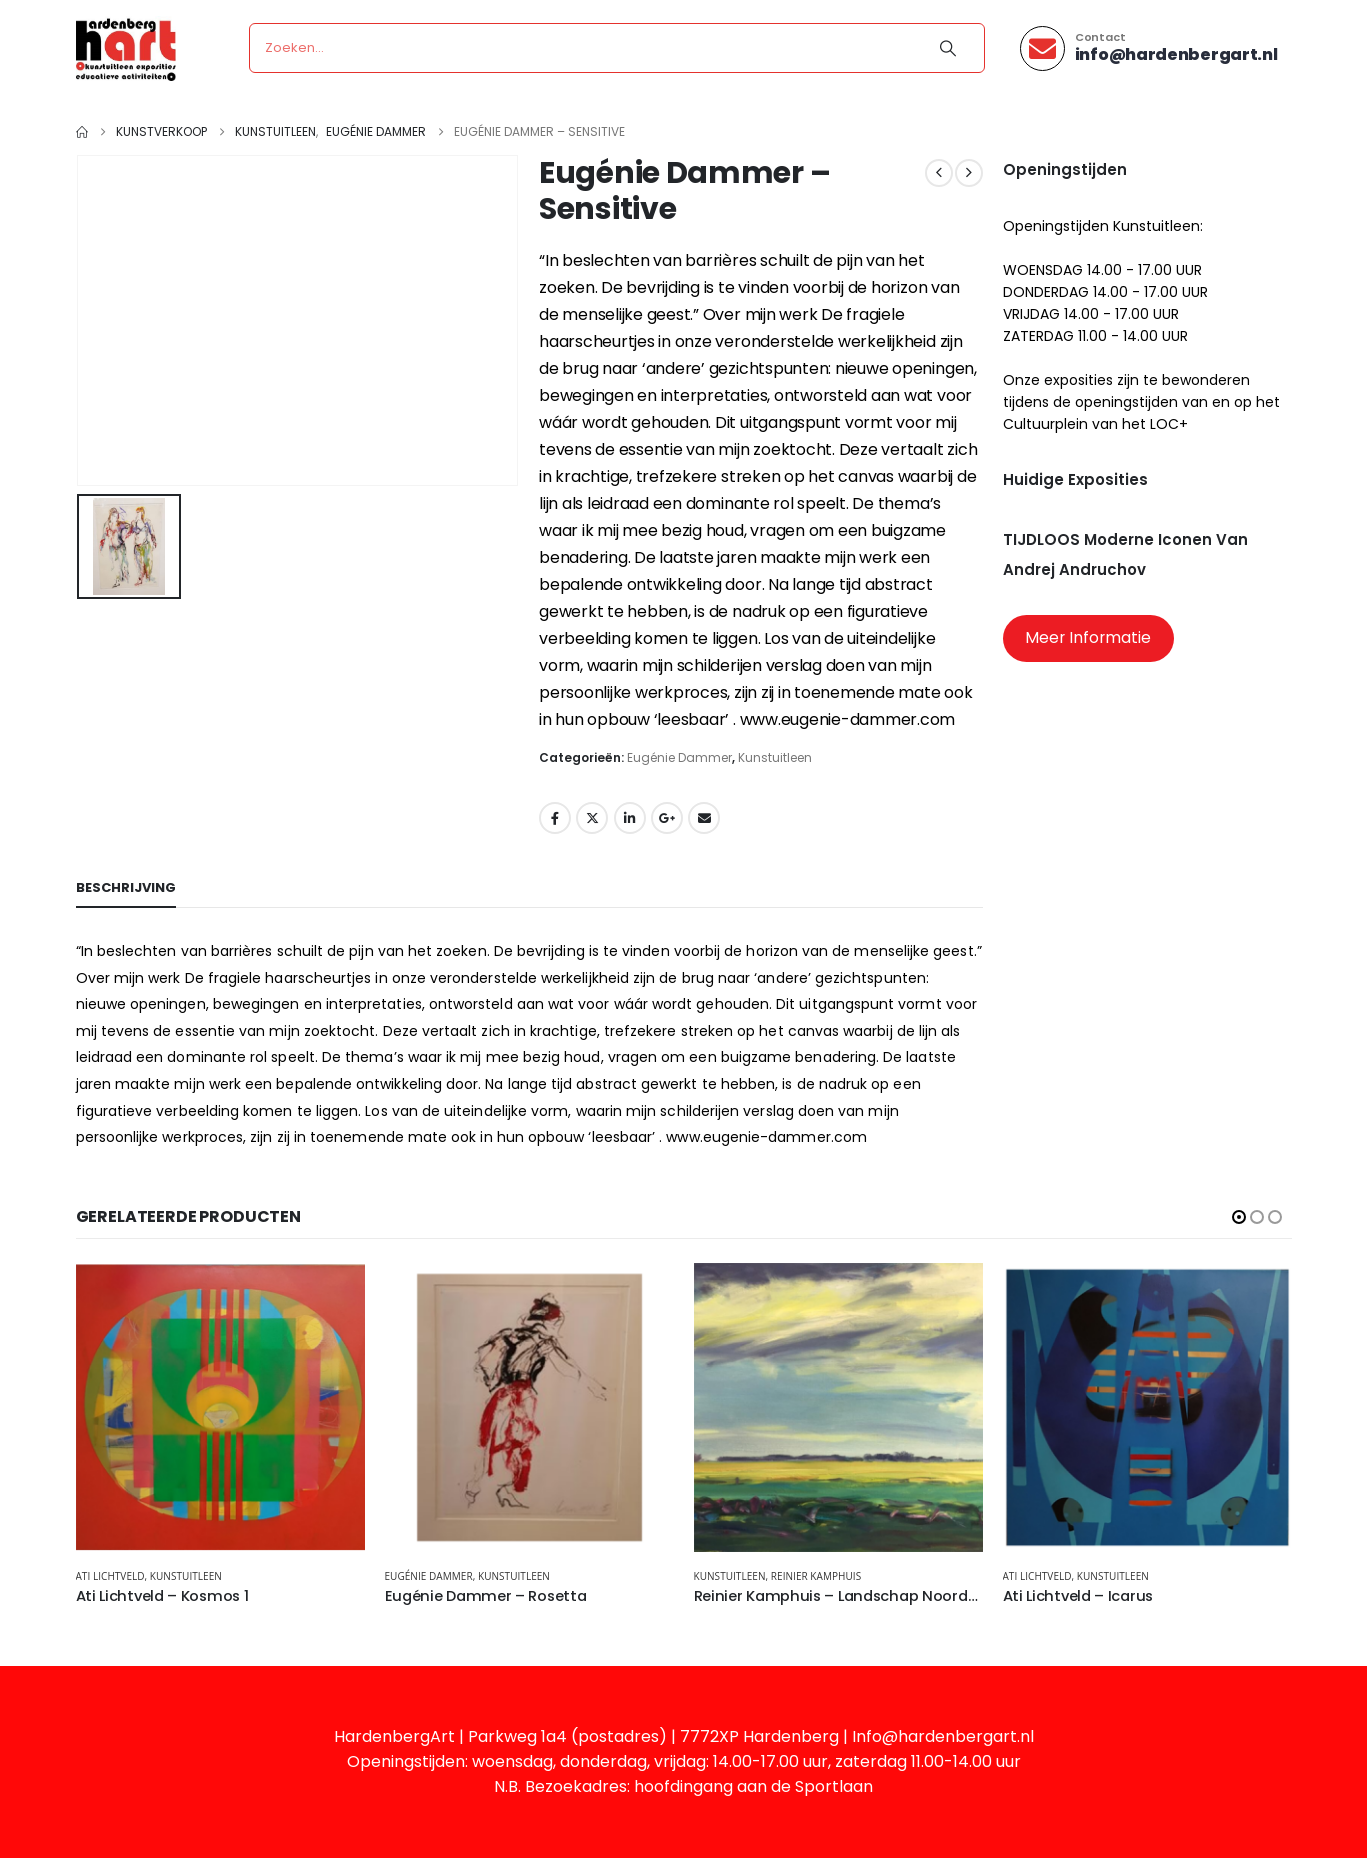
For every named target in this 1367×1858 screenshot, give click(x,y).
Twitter (592, 818)
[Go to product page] (220, 1407)
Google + (667, 818)
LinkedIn (630, 818)
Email (704, 818)
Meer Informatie (1088, 637)
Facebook (555, 818)
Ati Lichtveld (110, 1576)
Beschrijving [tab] (126, 887)
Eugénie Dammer (679, 757)
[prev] (939, 173)
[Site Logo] (126, 48)
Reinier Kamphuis (816, 1576)
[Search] (948, 48)
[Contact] (1149, 48)
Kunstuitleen (775, 757)
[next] (969, 173)
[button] (1239, 1217)
